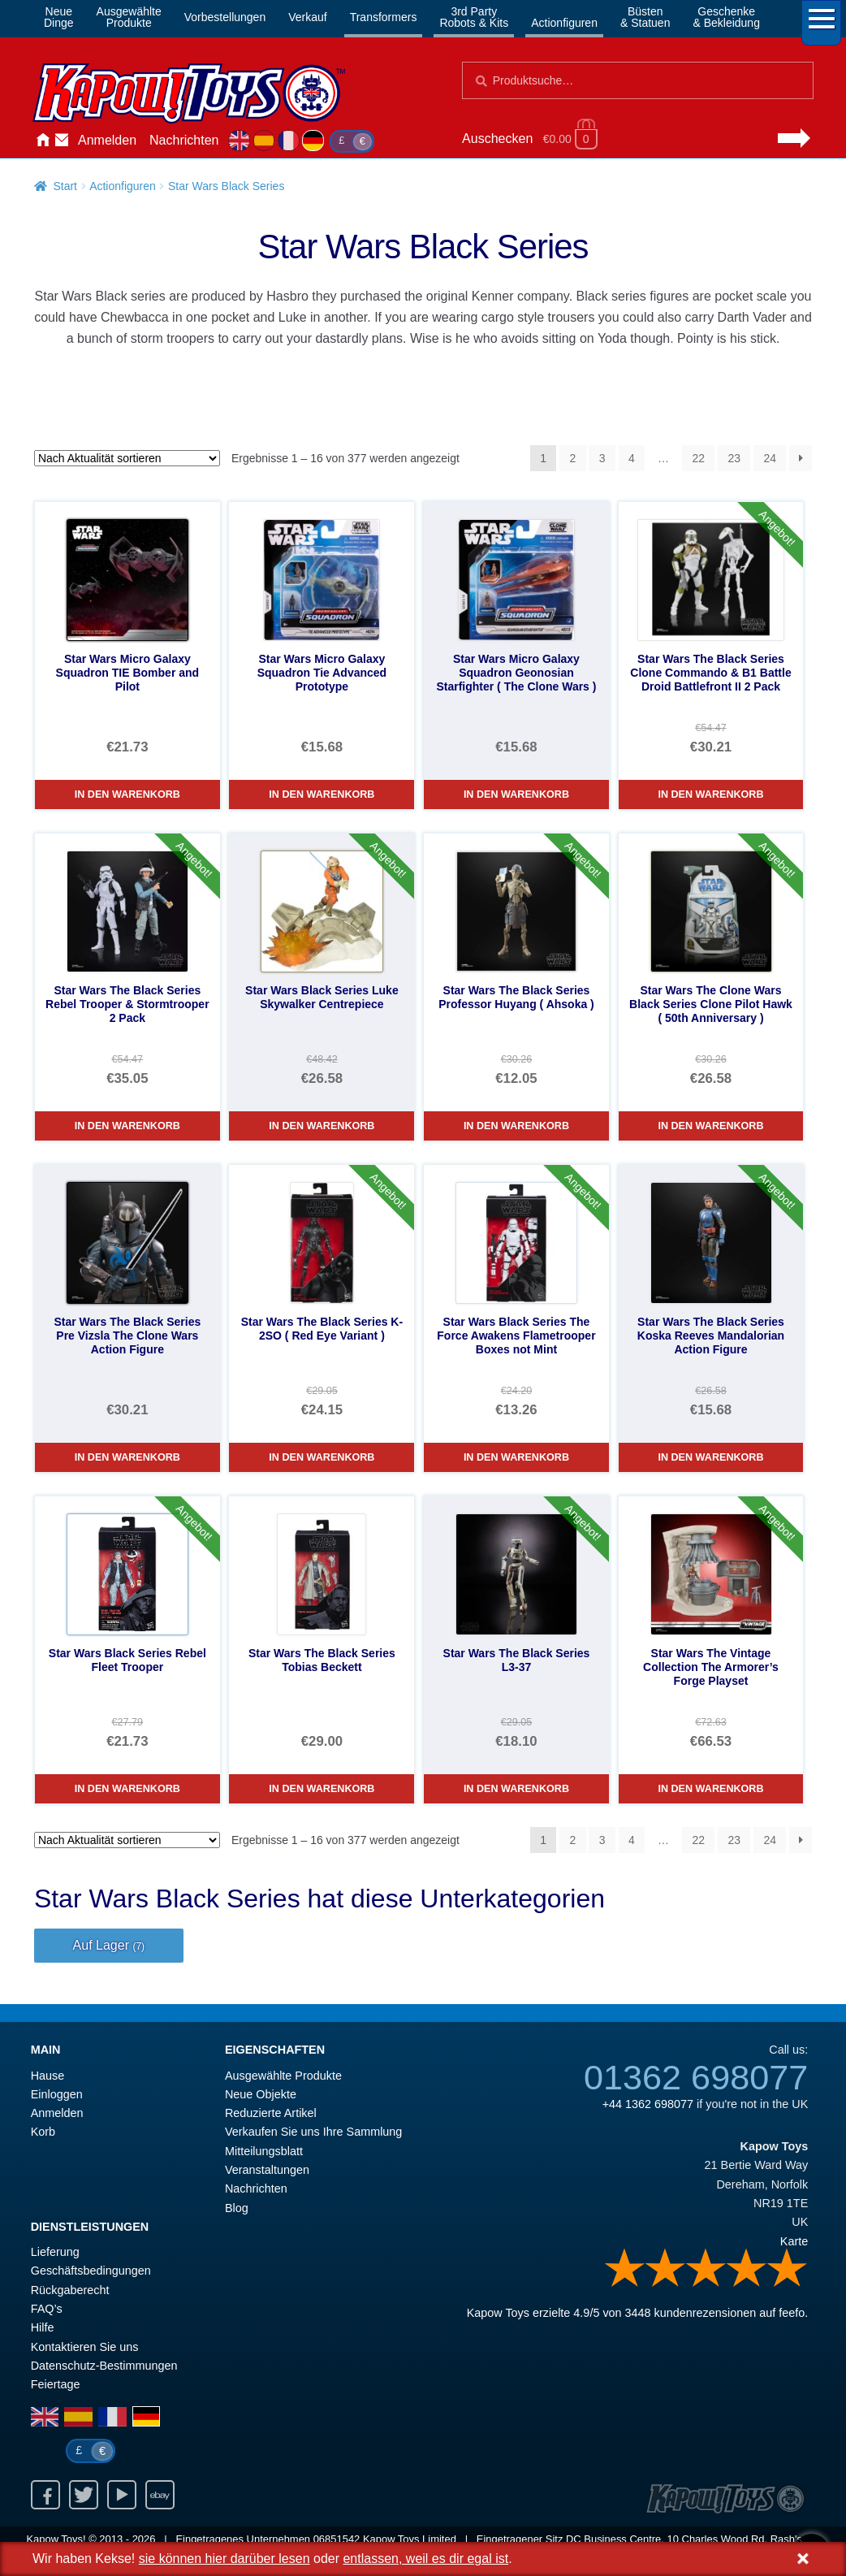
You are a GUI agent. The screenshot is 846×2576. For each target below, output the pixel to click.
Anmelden (107, 140)
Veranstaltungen (267, 2169)
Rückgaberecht (70, 2290)
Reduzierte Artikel (271, 2112)
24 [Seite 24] (769, 458)
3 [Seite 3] (602, 458)
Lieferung (55, 2251)
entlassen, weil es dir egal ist (425, 2558)
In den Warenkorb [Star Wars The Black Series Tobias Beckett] (321, 1789)
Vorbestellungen (224, 17)
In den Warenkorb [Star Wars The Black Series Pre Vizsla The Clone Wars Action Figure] (127, 1457)
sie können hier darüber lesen (224, 2558)
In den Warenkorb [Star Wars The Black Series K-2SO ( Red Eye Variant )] (321, 1457)
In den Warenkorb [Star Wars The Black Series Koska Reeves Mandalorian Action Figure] (710, 1457)
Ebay (160, 2494)
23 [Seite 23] (733, 458)
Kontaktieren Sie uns (61, 140)
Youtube (121, 2494)
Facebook (45, 2494)
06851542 (336, 2539)
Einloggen (57, 2094)
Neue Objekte (260, 2094)
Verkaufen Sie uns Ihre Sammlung (313, 2131)
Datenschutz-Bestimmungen (104, 2365)
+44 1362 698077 (647, 2104)
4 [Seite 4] (631, 458)
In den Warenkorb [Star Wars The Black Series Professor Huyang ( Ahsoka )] (516, 1126)
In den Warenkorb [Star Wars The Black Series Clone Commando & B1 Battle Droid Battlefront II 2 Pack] (710, 794)
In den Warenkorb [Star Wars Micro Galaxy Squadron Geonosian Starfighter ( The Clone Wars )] (516, 794)
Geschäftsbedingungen (91, 2270)
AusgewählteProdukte (129, 17)
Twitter (83, 2494)
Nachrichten (183, 140)
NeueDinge (59, 17)
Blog (236, 2208)
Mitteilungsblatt (264, 2151)
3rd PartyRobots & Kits (473, 17)
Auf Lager (109, 1945)
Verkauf (307, 17)
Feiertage (55, 2384)
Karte (794, 2241)
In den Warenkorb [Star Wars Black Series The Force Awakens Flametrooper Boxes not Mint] (516, 1457)
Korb (43, 2131)
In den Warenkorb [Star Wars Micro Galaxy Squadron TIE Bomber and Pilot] (127, 794)
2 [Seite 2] (573, 458)
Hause (42, 140)
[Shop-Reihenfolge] (127, 458)
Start (65, 186)
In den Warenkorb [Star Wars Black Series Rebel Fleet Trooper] (127, 1789)
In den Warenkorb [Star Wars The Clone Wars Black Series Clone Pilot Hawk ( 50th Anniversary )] (710, 1126)
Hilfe (42, 2327)
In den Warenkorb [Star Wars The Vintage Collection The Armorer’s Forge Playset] (710, 1789)
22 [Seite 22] (698, 458)
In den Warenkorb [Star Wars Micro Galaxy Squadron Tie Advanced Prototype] (321, 794)
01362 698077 (696, 2077)
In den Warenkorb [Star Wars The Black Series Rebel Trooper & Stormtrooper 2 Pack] (127, 1126)
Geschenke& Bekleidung (726, 17)
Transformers (383, 17)
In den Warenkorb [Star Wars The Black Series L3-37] (516, 1789)
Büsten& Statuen (645, 17)
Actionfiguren (564, 22)
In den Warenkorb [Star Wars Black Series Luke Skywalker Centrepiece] (321, 1126)
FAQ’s (47, 2308)
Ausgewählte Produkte (283, 2075)
